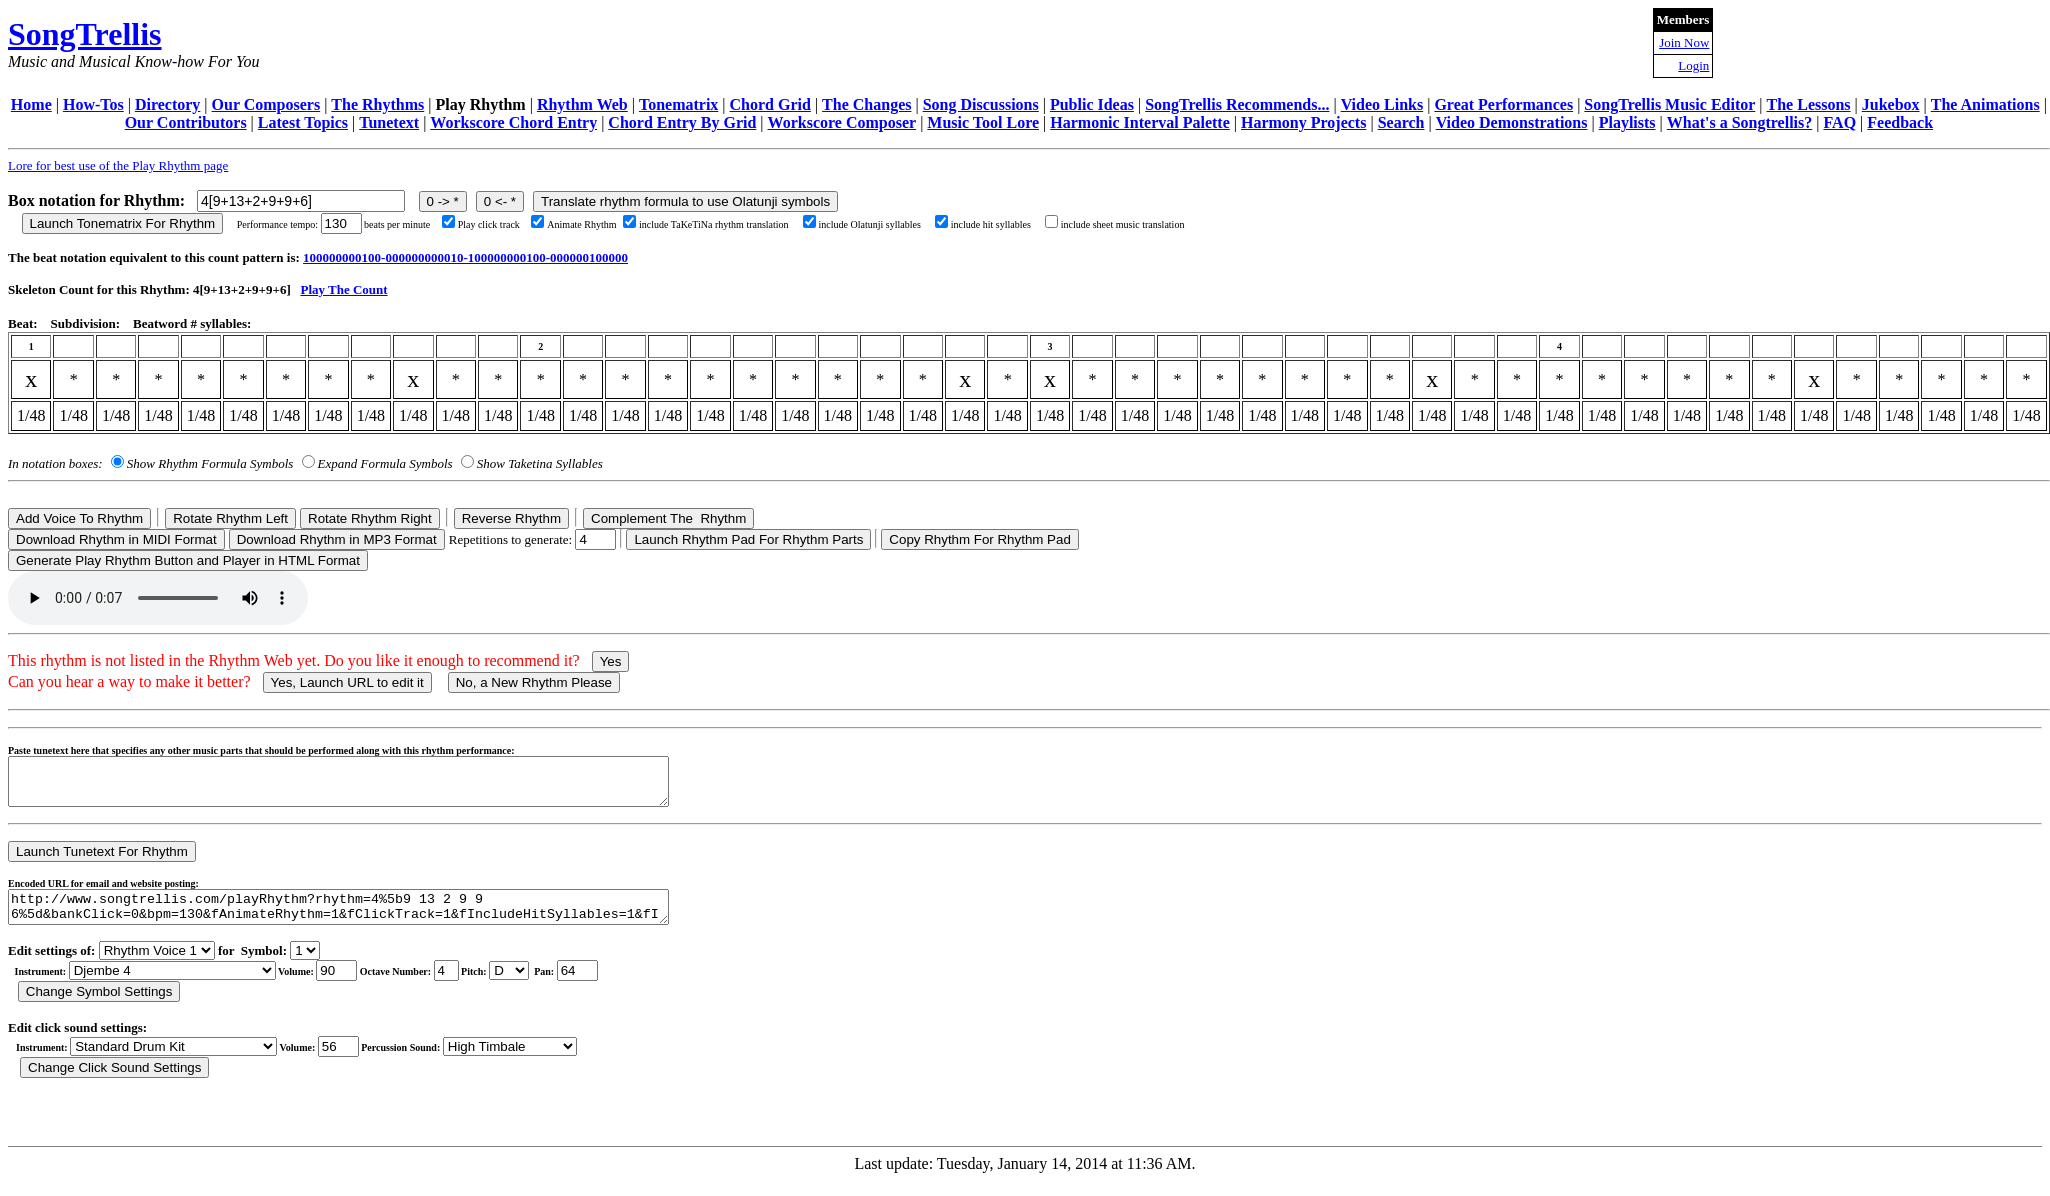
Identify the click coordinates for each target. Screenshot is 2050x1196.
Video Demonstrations (1512, 122)
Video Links (1382, 104)
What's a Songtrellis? (1740, 122)
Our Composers (266, 104)
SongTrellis (85, 34)
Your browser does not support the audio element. (158, 598)
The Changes (866, 104)
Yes (611, 661)
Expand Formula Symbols (385, 463)
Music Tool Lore (983, 122)
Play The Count (343, 289)
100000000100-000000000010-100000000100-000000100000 (465, 257)
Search (1401, 122)
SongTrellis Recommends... (1237, 104)
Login (1693, 65)
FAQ (1839, 122)
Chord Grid (770, 104)
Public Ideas (1092, 104)
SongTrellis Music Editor (1669, 104)
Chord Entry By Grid (682, 122)
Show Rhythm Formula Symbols (210, 463)
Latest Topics (303, 122)
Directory (167, 104)
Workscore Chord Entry (513, 122)
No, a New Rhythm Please (534, 682)
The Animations (1985, 104)
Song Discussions (981, 104)
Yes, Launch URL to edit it (347, 682)
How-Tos (93, 104)
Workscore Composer (842, 122)
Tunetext (389, 122)
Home (31, 104)
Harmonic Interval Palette (1140, 122)
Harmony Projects (1303, 122)
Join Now (1684, 42)
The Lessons (1809, 104)
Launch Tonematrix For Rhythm (123, 223)
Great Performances (1503, 104)
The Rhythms (377, 104)
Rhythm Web (582, 104)
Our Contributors (186, 122)
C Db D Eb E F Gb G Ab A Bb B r (509, 985)
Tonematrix (678, 104)
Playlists (1627, 122)
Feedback (1900, 122)
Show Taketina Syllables (540, 463)
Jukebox (1891, 104)
